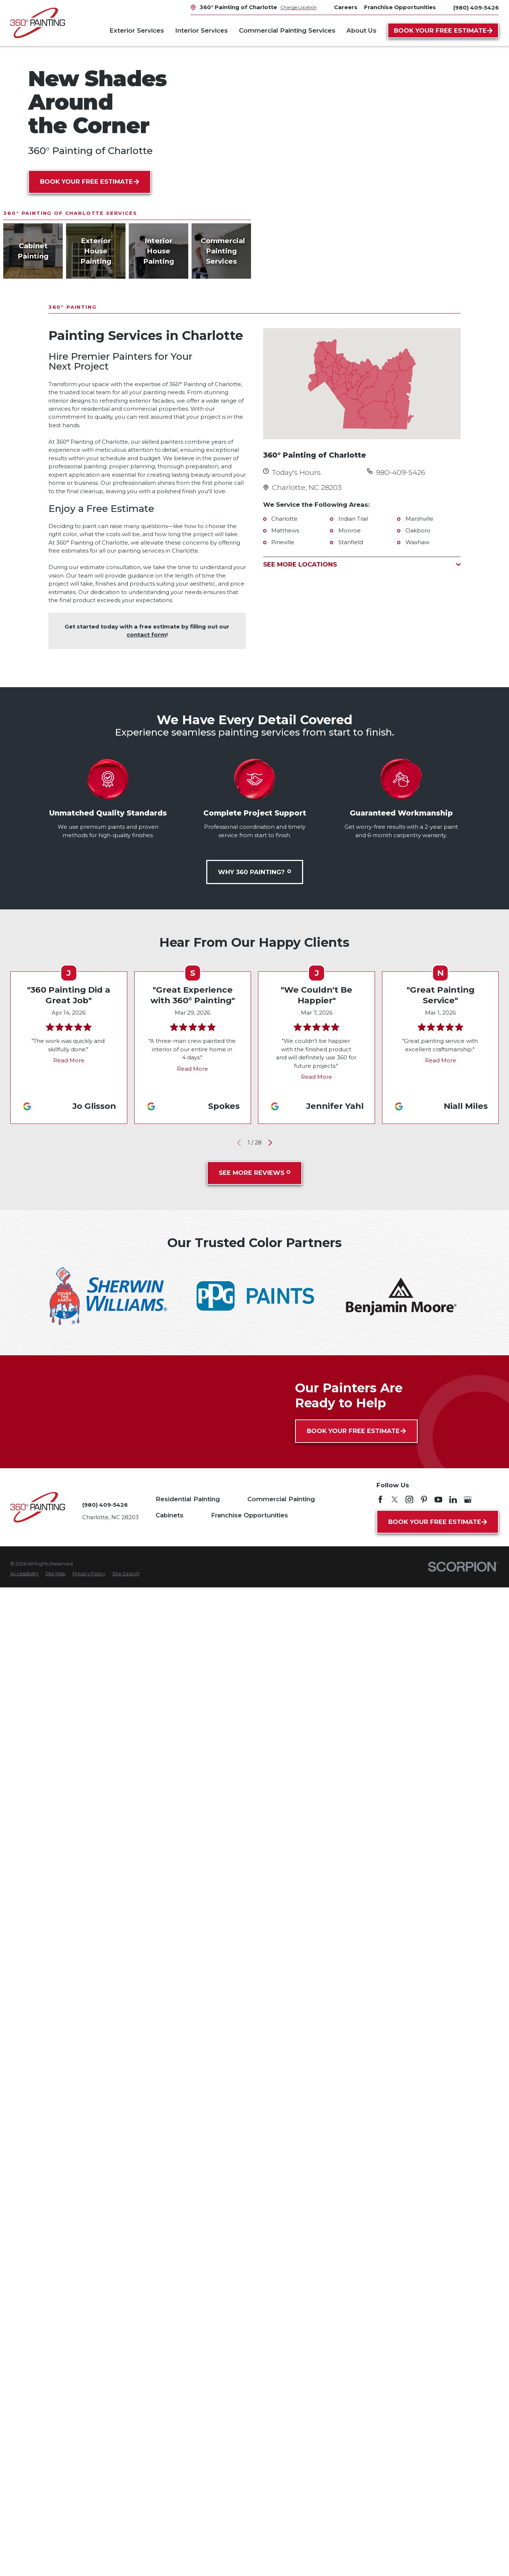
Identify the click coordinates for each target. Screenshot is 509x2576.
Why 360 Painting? (254, 872)
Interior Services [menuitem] (201, 30)
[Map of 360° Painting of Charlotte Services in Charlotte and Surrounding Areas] (362, 383)
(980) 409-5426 (476, 7)
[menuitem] (24, 1574)
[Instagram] (409, 1499)
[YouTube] (438, 1499)
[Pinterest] (424, 1499)
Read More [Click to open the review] (68, 1060)
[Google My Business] (468, 1499)
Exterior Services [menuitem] (136, 30)
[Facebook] (380, 1499)
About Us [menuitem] (361, 30)
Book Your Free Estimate (443, 30)
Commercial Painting (281, 1499)
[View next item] (270, 1142)
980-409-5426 (400, 472)
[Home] (37, 23)
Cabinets (169, 1515)
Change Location (298, 7)
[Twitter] (395, 1499)
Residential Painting (188, 1499)
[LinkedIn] (453, 1499)
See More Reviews (255, 1172)
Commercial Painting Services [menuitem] (287, 30)
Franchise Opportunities (249, 1515)
